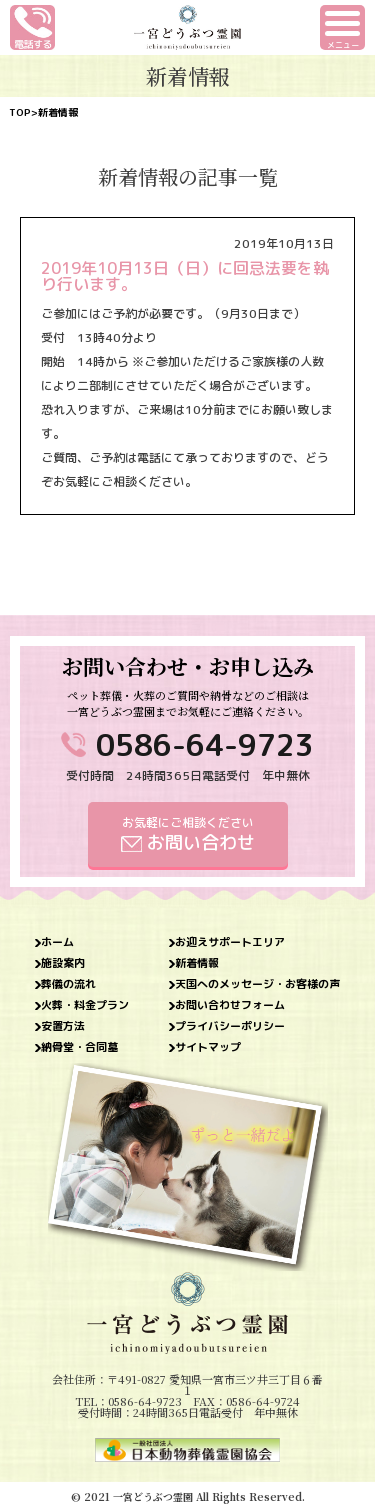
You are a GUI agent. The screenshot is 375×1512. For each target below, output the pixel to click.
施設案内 (63, 963)
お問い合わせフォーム (230, 1005)
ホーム (57, 942)
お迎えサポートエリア (230, 942)
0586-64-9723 (205, 745)
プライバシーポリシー (230, 1026)
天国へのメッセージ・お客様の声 (257, 984)
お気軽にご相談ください (188, 834)
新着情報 (197, 963)
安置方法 (63, 1026)
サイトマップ (208, 1047)
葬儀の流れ (68, 984)
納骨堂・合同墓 (79, 1047)
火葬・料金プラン (85, 1005)
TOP (20, 112)
